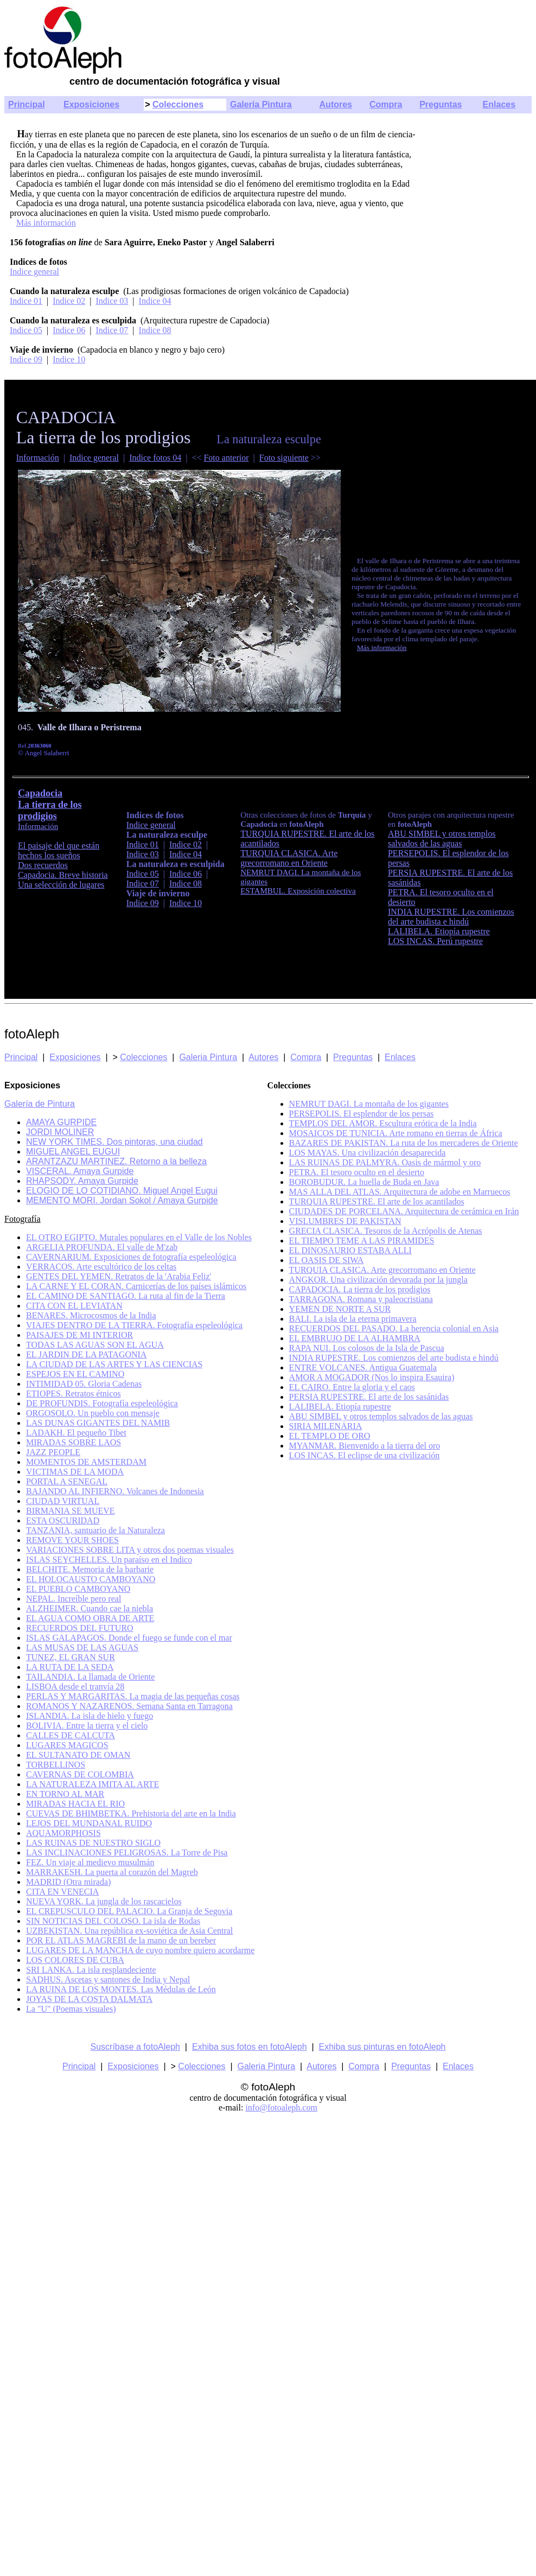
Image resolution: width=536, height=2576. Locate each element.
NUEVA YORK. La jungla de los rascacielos (104, 1901)
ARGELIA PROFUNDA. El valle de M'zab (101, 1247)
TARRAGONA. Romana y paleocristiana (361, 1299)
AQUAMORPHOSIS (63, 1833)
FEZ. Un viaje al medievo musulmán (90, 1862)
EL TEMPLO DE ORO (330, 1435)
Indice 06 (69, 330)
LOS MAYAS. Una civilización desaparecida (367, 1152)
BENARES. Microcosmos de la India (91, 1315)
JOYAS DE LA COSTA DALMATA (89, 1999)
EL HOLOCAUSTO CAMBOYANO (90, 1579)
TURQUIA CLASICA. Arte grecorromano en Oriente (382, 1269)
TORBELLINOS (55, 1764)
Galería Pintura (261, 104)
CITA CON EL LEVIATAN (74, 1305)
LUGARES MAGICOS (67, 1745)
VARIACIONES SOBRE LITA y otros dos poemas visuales (130, 1549)
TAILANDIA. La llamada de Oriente (90, 1676)
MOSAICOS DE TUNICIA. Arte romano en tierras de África (395, 1133)
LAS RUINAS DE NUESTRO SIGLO (93, 1842)
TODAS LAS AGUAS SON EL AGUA (95, 1344)
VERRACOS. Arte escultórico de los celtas (101, 1266)
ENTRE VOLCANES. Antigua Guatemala (363, 1367)
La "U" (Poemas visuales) (71, 2008)
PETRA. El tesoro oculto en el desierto (356, 1172)
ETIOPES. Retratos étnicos (73, 1393)
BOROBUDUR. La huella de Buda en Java (364, 1182)
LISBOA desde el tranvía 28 (75, 1686)
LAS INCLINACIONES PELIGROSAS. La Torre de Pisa (126, 1852)
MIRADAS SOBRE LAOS (73, 1442)
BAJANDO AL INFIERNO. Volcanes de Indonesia (115, 1491)
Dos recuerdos (43, 865)
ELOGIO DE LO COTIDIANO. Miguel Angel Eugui (122, 1190)
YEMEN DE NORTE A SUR (340, 1308)
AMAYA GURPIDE (61, 1122)
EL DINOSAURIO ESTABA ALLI (350, 1250)
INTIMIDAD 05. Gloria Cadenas (84, 1383)
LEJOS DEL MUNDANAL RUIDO (89, 1823)
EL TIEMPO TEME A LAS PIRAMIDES (362, 1240)
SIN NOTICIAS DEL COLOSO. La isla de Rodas (113, 1920)
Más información (46, 222)
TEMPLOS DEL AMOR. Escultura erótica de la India (383, 1123)
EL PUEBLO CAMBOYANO (78, 1588)
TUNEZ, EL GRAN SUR (70, 1657)
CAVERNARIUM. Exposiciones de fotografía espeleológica (131, 1256)
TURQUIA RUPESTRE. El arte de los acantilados (376, 1201)
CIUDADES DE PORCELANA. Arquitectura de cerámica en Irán (404, 1211)
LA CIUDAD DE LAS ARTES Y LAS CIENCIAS (114, 1364)
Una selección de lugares (61, 884)
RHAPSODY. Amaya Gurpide (82, 1180)
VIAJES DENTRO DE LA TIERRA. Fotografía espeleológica (134, 1325)
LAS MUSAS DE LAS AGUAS (82, 1647)
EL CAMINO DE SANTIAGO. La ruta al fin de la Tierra (125, 1295)
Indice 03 (111, 300)
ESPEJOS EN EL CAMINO (75, 1374)
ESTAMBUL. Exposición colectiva (298, 891)
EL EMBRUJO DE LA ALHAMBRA (354, 1338)
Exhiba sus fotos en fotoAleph (249, 2046)
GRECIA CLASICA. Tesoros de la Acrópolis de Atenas (385, 1230)
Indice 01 (26, 300)
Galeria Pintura (208, 1057)
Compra (385, 104)
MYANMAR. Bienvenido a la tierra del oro (365, 1445)
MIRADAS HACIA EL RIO (75, 1803)
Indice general (34, 271)
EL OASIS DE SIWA (326, 1260)
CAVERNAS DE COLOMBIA (80, 1774)
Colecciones (177, 104)
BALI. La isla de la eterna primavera (353, 1318)
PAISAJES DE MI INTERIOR (79, 1335)
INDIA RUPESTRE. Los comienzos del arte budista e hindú (451, 916)
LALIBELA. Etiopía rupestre (439, 931)
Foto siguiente (284, 457)
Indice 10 (69, 359)
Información (37, 457)
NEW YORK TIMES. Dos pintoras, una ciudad (114, 1141)
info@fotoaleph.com (281, 2107)
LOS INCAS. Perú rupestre (435, 941)
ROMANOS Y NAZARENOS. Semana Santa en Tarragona (129, 1706)
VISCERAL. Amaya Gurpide (79, 1171)
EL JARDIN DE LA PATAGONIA (86, 1354)
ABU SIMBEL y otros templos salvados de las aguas (442, 838)
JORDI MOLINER (60, 1132)
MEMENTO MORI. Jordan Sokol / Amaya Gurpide (122, 1200)
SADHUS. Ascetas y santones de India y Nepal (108, 1979)
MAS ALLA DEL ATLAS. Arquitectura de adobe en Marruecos (400, 1191)
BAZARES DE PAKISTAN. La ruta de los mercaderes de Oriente (403, 1142)
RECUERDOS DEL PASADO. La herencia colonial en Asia (394, 1328)
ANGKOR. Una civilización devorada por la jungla (378, 1279)
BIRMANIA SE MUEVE (70, 1510)
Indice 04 (155, 300)
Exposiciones (91, 104)
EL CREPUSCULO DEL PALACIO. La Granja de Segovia (129, 1911)
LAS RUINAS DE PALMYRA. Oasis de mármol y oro (385, 1162)
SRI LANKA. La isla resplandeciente (91, 1969)
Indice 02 (69, 300)
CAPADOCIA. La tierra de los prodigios (360, 1289)
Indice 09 (26, 359)
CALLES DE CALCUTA (70, 1735)
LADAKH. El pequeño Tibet (76, 1432)
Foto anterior (225, 457)
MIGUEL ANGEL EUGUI (73, 1151)
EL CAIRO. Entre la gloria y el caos (352, 1387)
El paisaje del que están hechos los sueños (58, 850)
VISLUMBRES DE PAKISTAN (345, 1221)
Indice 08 (155, 330)
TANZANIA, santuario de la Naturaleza (95, 1530)
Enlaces (499, 104)
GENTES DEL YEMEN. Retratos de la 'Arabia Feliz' (118, 1276)
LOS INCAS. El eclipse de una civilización (364, 1455)
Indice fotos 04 (155, 457)
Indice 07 (111, 330)
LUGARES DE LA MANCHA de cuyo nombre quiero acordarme (140, 1950)
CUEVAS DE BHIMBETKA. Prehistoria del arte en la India (131, 1813)
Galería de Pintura (39, 1103)
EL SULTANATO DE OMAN (78, 1754)
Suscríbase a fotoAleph (135, 2046)
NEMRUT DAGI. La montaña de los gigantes (369, 1103)
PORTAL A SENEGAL (66, 1481)
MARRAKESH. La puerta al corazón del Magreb (112, 1872)
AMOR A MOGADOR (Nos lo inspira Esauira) (372, 1377)
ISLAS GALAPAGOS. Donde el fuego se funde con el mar (129, 1637)
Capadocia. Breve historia (63, 874)
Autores (336, 104)
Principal (26, 104)
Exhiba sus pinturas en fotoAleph (382, 2046)
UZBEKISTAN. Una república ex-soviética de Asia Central (129, 1930)
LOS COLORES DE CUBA (75, 1960)
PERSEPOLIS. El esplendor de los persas (361, 1113)
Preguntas (440, 104)
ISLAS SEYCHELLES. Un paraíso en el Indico (109, 1559)
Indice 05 (26, 330)
